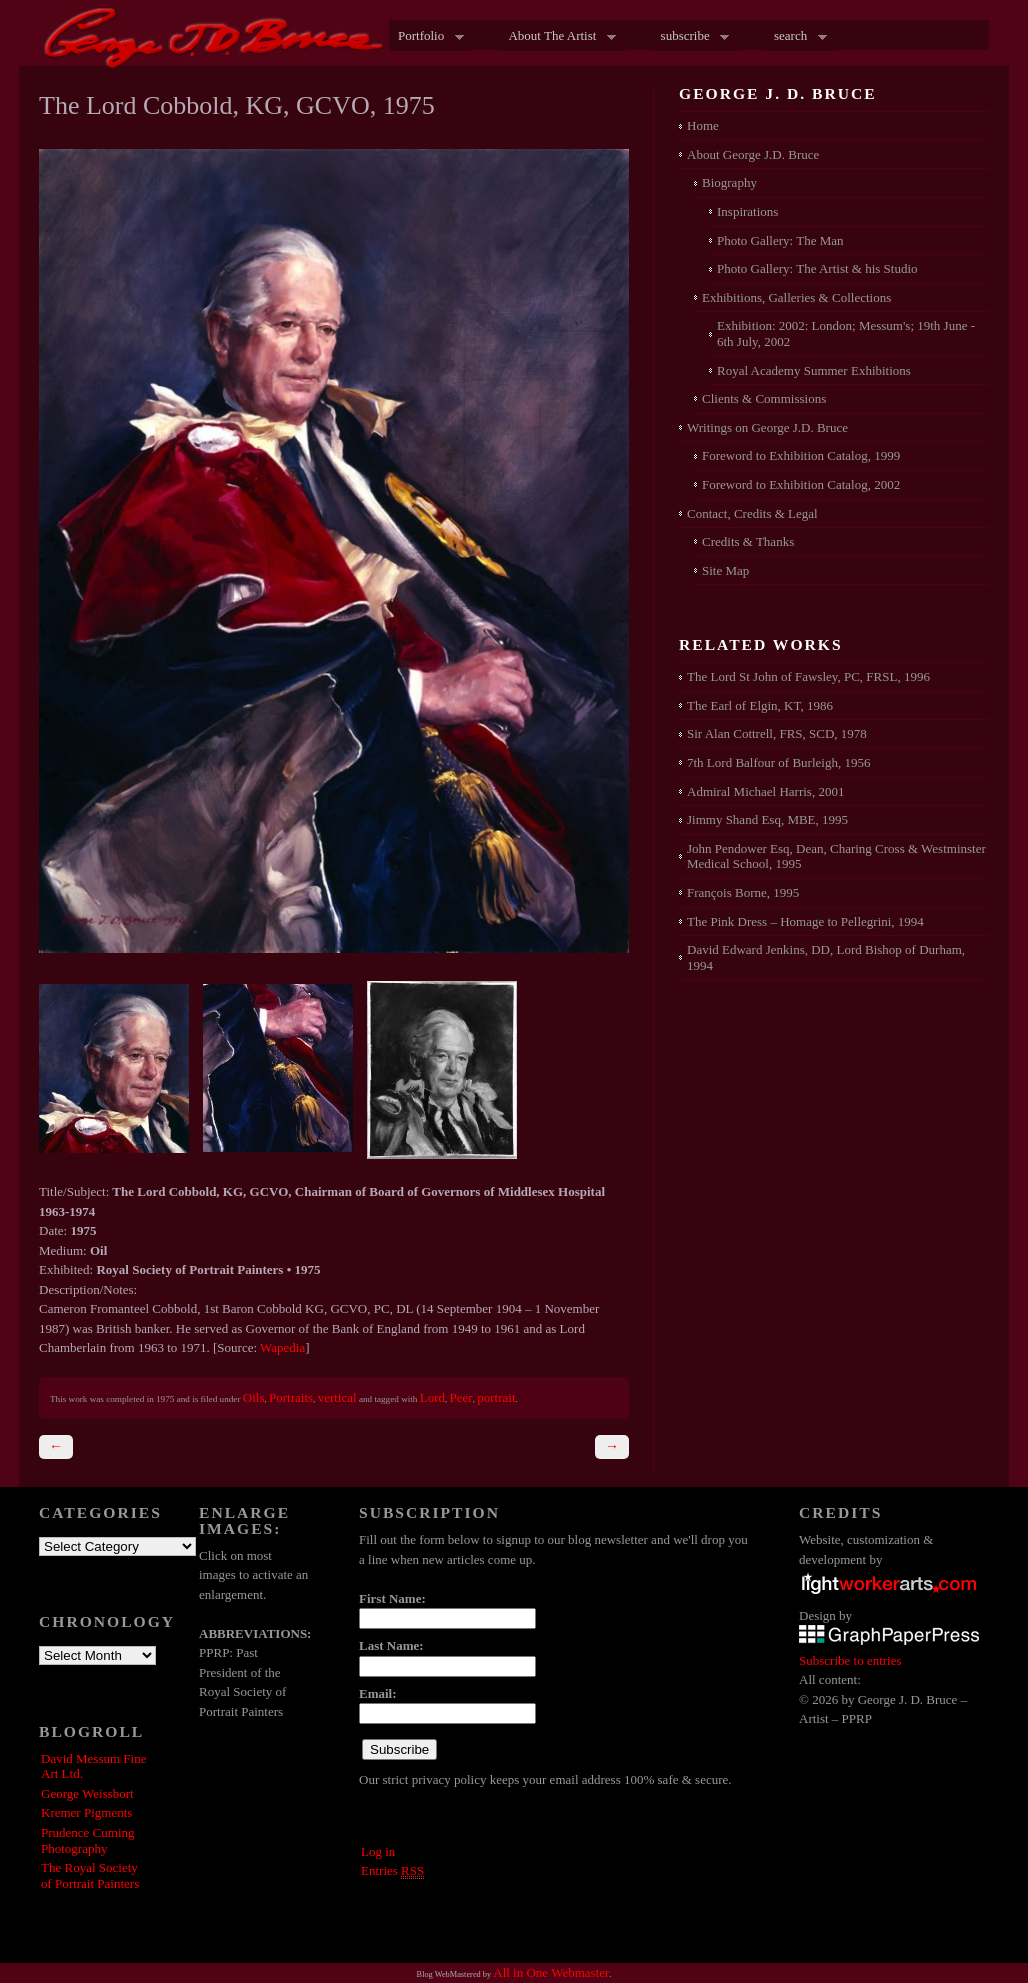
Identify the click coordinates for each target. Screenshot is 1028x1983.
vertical (337, 1397)
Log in (378, 1851)
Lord (432, 1397)
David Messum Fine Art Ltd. (93, 1766)
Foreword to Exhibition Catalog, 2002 (801, 484)
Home (703, 125)
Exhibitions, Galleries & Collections (796, 297)
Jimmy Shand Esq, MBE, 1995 (767, 819)
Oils (254, 1397)
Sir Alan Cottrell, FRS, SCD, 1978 (777, 733)
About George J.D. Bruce (753, 154)
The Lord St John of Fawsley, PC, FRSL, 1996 (808, 676)
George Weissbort (87, 1793)
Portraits (291, 1397)
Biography (729, 182)
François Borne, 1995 (743, 892)
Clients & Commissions (764, 398)
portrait (496, 1397)
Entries (392, 1871)
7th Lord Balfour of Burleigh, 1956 (778, 762)
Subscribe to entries (850, 1660)
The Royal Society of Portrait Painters (90, 1875)
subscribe (691, 37)
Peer (461, 1397)
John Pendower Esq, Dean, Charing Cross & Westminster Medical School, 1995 (836, 856)
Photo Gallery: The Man (780, 240)
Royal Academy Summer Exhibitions (814, 370)
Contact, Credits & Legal (752, 513)
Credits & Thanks (748, 541)
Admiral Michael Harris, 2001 (765, 791)
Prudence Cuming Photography (88, 1840)
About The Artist (557, 37)
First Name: (392, 1598)
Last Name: (391, 1645)
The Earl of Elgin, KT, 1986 (760, 705)
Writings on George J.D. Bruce (767, 427)
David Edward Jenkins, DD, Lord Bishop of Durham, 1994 (826, 957)
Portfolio (426, 37)
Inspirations (747, 211)
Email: (378, 1693)
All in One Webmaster (551, 1972)
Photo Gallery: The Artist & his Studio (817, 268)
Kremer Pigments (86, 1812)
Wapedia (282, 1347)
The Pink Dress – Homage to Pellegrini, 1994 (805, 921)
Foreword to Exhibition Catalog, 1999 (801, 455)
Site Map (725, 570)
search (796, 37)
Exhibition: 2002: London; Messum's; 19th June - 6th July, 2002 (846, 333)
